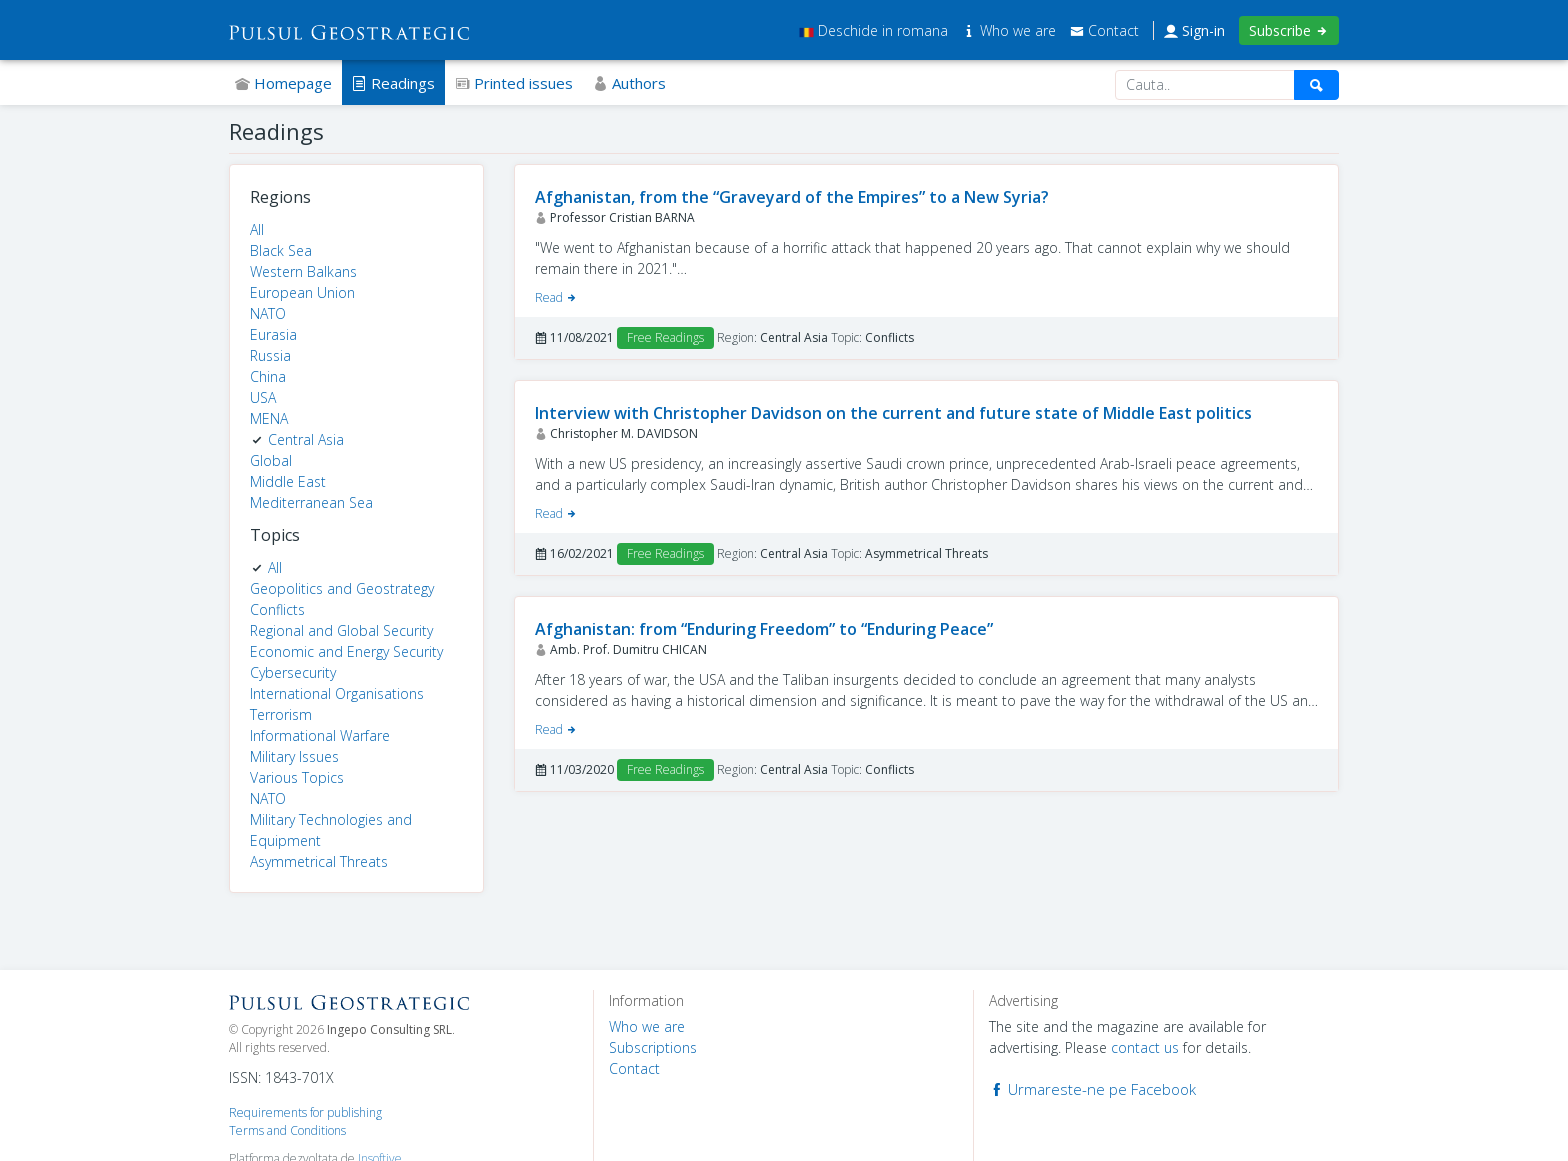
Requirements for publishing (305, 1112)
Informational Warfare (320, 735)
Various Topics (297, 777)
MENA (269, 418)
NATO (268, 313)
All (257, 229)
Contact (1104, 30)
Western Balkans (303, 271)
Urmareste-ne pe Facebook (1092, 1089)
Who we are (1011, 30)
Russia (270, 355)
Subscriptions (653, 1047)
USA (263, 397)
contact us (1145, 1047)
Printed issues (514, 83)
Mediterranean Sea (311, 502)
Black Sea (281, 250)
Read (556, 297)
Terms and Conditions (287, 1130)
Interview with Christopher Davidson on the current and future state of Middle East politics (893, 413)
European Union (302, 292)
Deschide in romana (873, 30)
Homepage (283, 83)
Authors (629, 83)
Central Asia (306, 439)
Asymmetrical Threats (319, 861)
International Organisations (337, 693)
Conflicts (277, 609)
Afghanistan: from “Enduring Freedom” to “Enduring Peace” (764, 629)
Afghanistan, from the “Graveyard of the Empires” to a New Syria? (792, 197)
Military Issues (294, 756)
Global (271, 460)
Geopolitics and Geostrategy (342, 588)
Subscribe (1289, 30)
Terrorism (281, 714)
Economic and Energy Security (346, 651)
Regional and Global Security (341, 630)
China (268, 376)
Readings (393, 83)
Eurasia (273, 334)
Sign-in (1194, 30)
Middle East (288, 481)
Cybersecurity (293, 672)
